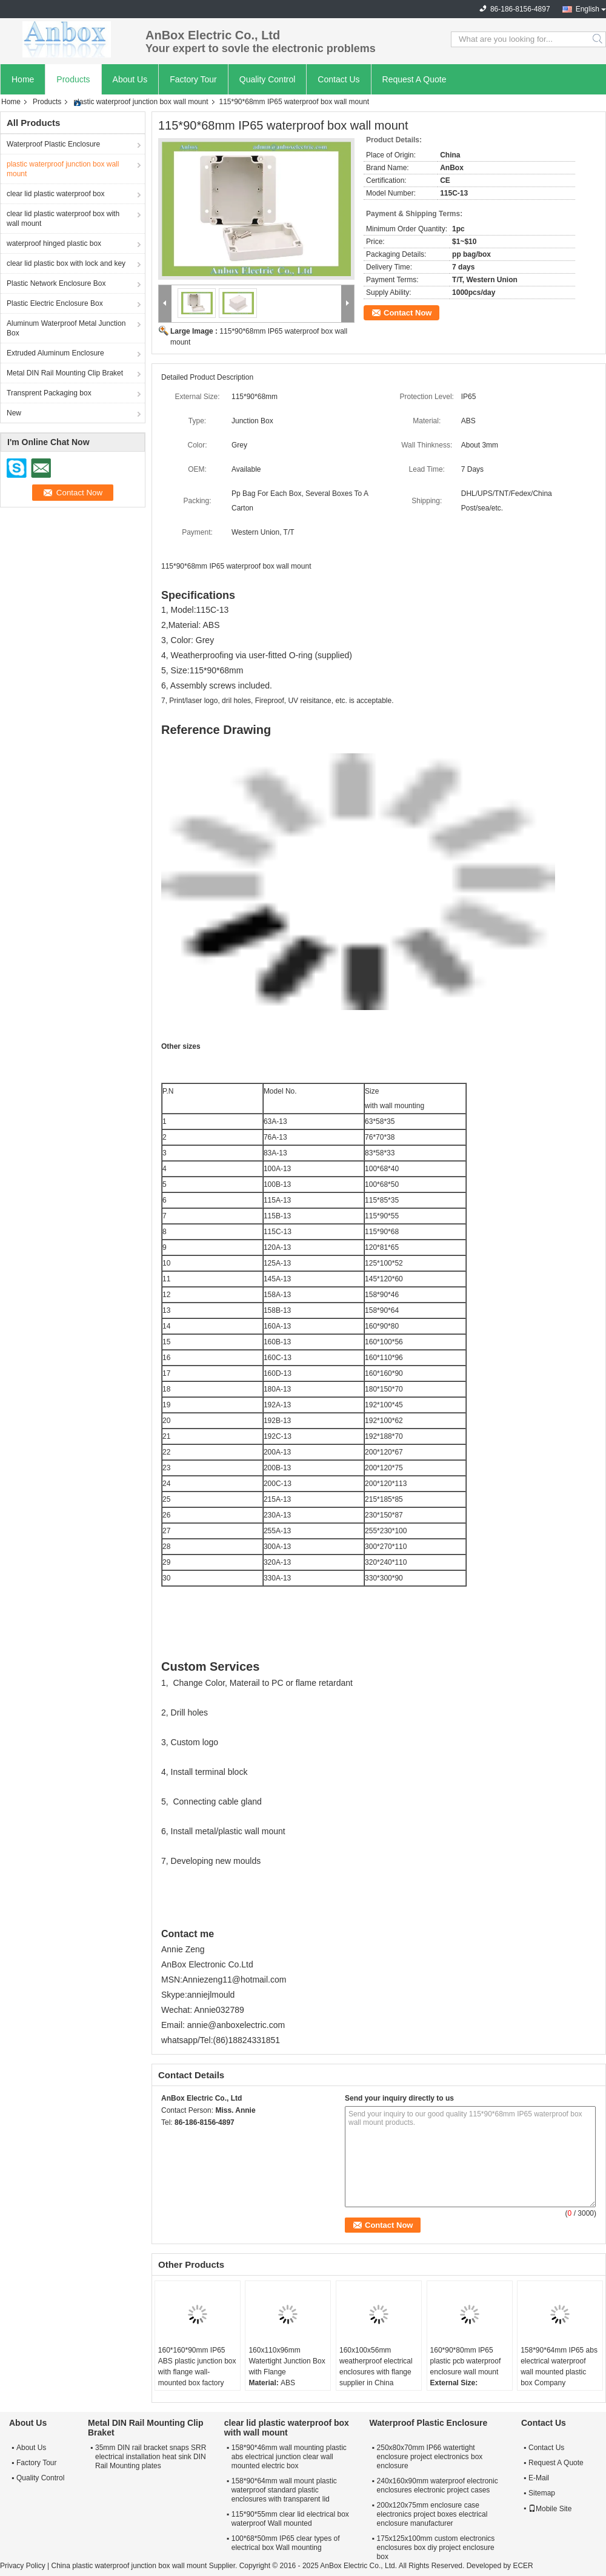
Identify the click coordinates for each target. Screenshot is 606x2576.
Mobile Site (549, 2509)
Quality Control (267, 79)
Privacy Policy (22, 2565)
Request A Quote (414, 79)
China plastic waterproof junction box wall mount (129, 2565)
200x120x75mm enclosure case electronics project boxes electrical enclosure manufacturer (432, 2514)
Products (73, 79)
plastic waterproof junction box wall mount (140, 101)
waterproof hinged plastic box (54, 243)
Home (23, 79)
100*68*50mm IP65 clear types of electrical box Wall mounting (285, 2543)
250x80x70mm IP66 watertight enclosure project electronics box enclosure (430, 2456)
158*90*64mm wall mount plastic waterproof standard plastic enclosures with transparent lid (284, 2490)
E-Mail (538, 2478)
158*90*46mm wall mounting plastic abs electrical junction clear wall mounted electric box (289, 2456)
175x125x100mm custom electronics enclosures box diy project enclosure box (436, 2547)
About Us (130, 79)
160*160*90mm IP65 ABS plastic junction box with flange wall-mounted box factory (197, 2366)
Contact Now (407, 312)
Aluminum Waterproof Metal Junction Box (66, 328)
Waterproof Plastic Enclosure (53, 144)
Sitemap (541, 2493)
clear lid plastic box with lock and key (66, 263)
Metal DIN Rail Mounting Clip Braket (65, 373)
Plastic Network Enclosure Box (56, 283)
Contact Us (338, 79)
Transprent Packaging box (49, 393)
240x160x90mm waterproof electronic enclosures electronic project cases (437, 2485)
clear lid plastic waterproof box (55, 194)
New (14, 413)
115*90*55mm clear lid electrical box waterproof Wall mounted (290, 2519)
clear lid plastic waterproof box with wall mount (63, 219)
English (587, 9)
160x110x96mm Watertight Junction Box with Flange (286, 2361)
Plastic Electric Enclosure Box (55, 303)
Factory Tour (193, 79)
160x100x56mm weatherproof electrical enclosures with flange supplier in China (376, 2366)
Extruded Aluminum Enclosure (55, 353)
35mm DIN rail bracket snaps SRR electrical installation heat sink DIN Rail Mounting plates (150, 2456)
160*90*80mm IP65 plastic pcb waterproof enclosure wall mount (465, 2361)
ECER (523, 2565)
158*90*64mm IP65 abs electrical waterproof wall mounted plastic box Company (559, 2366)
